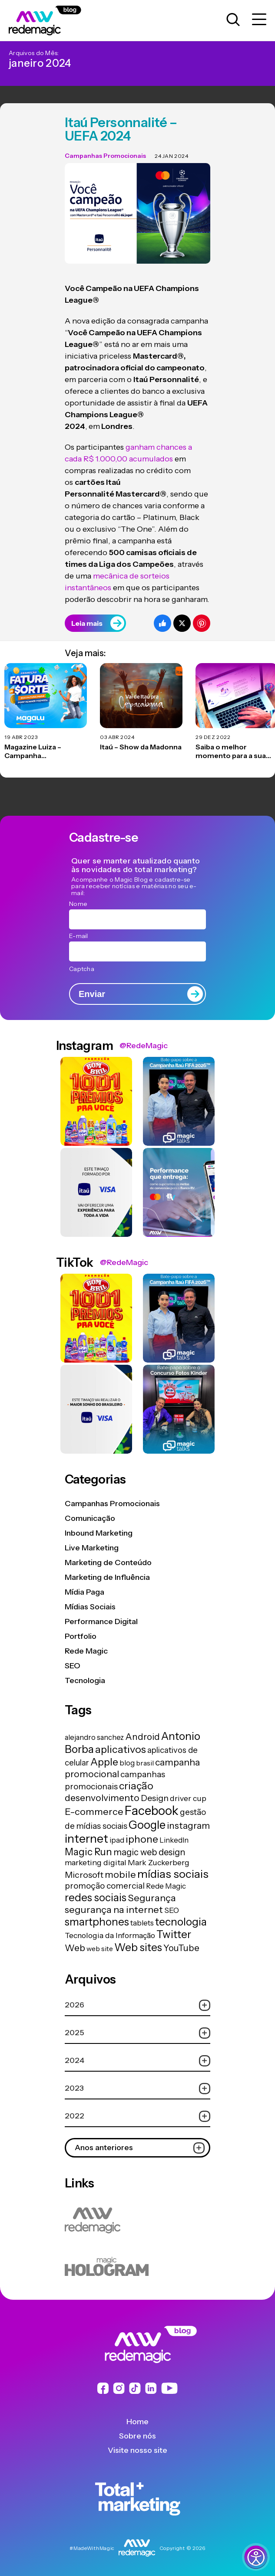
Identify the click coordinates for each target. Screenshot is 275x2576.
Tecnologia (85, 1680)
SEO (72, 1666)
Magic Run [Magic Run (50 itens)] (88, 1852)
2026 (137, 2005)
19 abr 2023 (21, 737)
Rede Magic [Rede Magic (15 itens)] (166, 1886)
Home (137, 2422)
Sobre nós (137, 2436)
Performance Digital (101, 1621)
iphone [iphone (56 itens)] (142, 1839)
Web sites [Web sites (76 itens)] (138, 1947)
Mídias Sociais (90, 1607)
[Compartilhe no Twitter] (182, 623)
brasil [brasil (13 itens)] (145, 1763)
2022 (137, 2116)
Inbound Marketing (99, 1533)
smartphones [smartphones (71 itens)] (97, 1922)
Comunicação (90, 1518)
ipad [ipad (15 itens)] (116, 1840)
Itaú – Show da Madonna (141, 746)
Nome (78, 904)
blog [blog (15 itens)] (127, 1763)
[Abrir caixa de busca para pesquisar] (233, 20)
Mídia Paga (84, 1592)
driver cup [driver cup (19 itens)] (188, 1798)
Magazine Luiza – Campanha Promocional (32, 751)
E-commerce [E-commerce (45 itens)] (94, 1811)
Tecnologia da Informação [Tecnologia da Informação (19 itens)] (110, 1935)
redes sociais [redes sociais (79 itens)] (95, 1897)
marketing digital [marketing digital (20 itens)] (95, 1862)
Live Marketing (92, 1548)
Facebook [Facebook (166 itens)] (152, 1810)
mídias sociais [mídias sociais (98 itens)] (173, 1873)
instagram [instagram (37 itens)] (188, 1825)
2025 (137, 2033)
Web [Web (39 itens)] (75, 1947)
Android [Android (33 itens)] (142, 1736)
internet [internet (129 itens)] (86, 1838)
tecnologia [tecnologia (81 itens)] (181, 1921)
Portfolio (80, 1636)
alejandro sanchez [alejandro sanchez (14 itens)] (94, 1737)
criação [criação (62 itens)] (136, 1785)
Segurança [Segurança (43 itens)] (152, 1897)
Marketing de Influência (107, 1577)
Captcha (81, 969)
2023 (137, 2088)
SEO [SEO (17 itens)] (171, 1910)
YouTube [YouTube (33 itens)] (181, 1947)
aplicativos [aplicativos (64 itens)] (120, 1749)
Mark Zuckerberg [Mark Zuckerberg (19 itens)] (158, 1862)
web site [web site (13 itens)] (99, 1948)
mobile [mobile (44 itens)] (120, 1874)
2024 (137, 2060)
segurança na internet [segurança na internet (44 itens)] (114, 1909)
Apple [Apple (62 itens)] (104, 1761)
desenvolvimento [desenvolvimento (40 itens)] (102, 1797)
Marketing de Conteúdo (108, 1562)
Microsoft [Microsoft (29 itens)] (84, 1875)
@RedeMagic (143, 1045)
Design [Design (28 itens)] (155, 1798)
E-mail (78, 936)
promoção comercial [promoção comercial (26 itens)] (105, 1885)
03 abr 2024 (117, 737)
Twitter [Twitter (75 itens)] (173, 1934)
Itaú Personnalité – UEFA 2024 (121, 129)
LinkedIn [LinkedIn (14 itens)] (174, 1840)
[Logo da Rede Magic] (54, 20)
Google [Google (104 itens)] (147, 1824)
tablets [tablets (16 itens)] (142, 1923)
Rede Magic (86, 1651)
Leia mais (97, 623)
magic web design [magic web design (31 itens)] (149, 1852)
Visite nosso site (137, 2450)
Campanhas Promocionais (105, 156)
